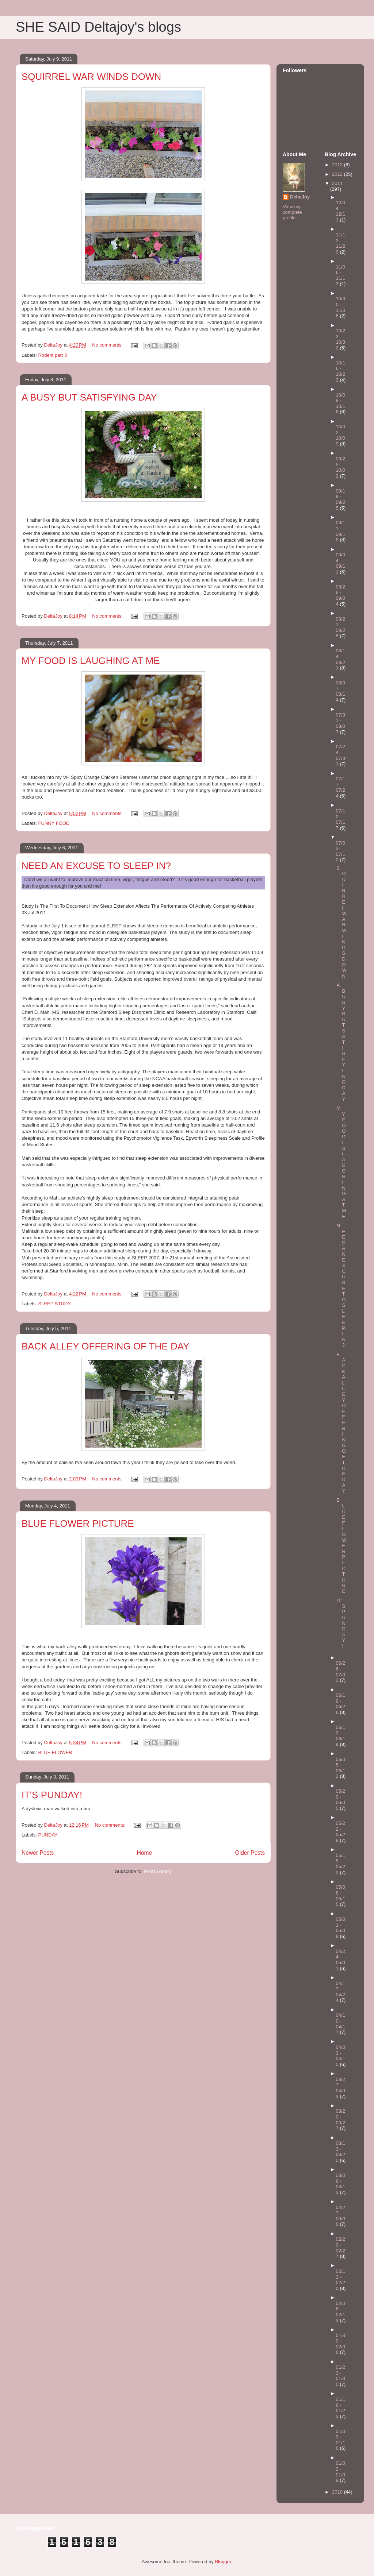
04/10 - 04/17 (340, 2023)
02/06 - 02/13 (340, 2312)
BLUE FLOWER (55, 1752)
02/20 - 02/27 (340, 2247)
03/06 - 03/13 (340, 2184)
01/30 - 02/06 (340, 2344)
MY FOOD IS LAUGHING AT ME (91, 660)
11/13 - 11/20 (340, 243)
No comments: (108, 345)
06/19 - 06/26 (340, 1703)
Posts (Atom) (157, 1871)
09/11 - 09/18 (340, 531)
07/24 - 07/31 (340, 755)
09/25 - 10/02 (340, 467)
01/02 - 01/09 (340, 2471)
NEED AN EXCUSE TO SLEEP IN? (96, 865)
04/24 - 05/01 (340, 1960)
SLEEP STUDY (54, 1303)
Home (144, 1853)
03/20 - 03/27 (340, 2119)
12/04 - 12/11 (340, 211)
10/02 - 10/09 (340, 435)
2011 (337, 183)
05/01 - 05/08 (340, 1927)
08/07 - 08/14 (340, 691)
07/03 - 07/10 (340, 851)
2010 (338, 2492)
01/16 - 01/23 (340, 2408)
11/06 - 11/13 (340, 275)
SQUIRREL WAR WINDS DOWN (91, 76)
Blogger (223, 2561)
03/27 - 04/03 (340, 2088)
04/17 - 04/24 (340, 1992)
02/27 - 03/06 (340, 2216)
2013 (338, 164)
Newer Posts (38, 1853)
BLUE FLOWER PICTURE (78, 1523)
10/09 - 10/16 (340, 403)
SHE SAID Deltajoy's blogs (98, 27)
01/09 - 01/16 (340, 2440)
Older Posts (250, 1853)
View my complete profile (292, 212)
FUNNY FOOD (54, 823)
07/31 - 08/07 (340, 723)
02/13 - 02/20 (340, 2279)
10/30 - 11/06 (340, 307)
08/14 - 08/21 (340, 659)
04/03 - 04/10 (340, 2055)
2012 (338, 174)
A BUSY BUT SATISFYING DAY (89, 397)
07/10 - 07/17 (340, 819)
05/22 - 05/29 (340, 1831)
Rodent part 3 (52, 355)
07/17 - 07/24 (340, 787)
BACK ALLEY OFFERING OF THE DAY (105, 1346)
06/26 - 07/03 (340, 1671)
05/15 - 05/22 (340, 1864)
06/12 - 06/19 (340, 1736)
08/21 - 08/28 (340, 627)
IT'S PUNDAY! (52, 1794)
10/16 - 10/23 (340, 371)
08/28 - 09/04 (340, 595)
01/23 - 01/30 (340, 2375)
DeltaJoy (300, 197)
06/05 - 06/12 (340, 1768)
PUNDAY (48, 1835)
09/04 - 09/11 (340, 563)
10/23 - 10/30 (340, 339)
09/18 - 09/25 (340, 499)
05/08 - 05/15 (340, 1895)
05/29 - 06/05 (340, 1799)
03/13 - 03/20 (340, 2151)
